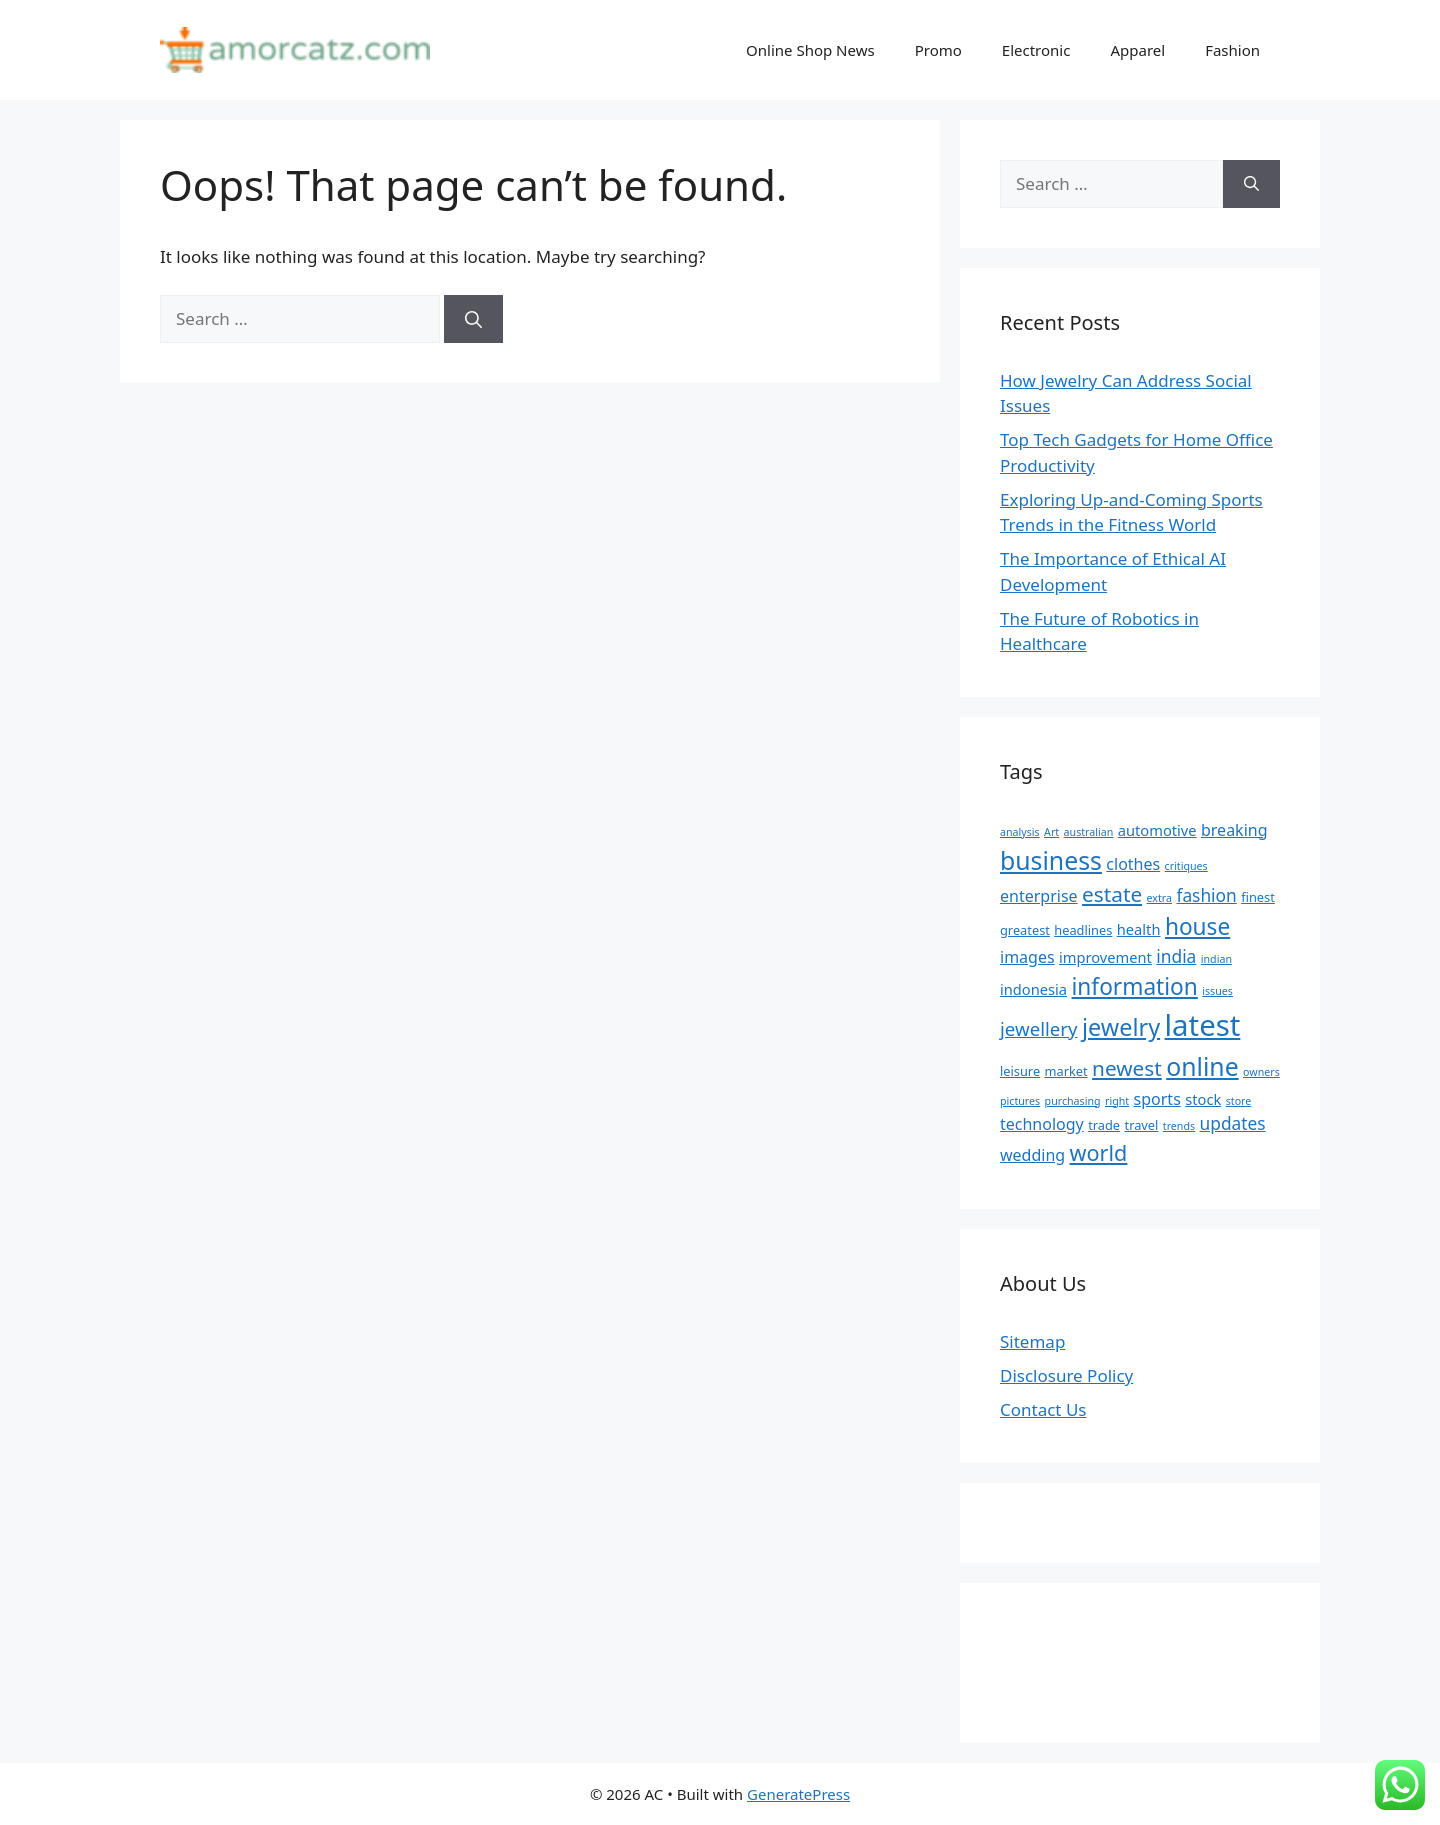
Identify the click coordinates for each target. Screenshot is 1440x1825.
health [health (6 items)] (1139, 929)
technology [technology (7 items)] (1042, 1124)
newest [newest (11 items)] (1127, 1068)
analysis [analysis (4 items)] (1020, 832)
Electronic (1036, 50)
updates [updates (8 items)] (1233, 1123)
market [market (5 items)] (1066, 1071)
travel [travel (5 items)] (1142, 1125)
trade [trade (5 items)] (1104, 1125)
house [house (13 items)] (1197, 926)
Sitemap (1032, 1341)
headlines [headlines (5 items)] (1083, 930)
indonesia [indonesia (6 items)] (1033, 989)
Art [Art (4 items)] (1051, 832)
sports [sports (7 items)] (1157, 1099)
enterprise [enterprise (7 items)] (1039, 896)
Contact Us (1043, 1409)
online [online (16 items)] (1202, 1066)
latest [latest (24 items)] (1203, 1025)
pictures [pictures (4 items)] (1020, 1101)
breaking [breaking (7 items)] (1234, 830)
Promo (938, 50)
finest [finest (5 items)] (1258, 897)
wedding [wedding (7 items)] (1032, 1155)
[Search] (473, 319)
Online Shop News (810, 50)
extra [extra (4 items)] (1159, 898)
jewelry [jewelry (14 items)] (1121, 1027)
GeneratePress (798, 1794)
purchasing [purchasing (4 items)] (1073, 1101)
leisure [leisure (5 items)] (1020, 1071)
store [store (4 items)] (1239, 1101)
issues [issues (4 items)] (1217, 991)
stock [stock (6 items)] (1203, 1099)
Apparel (1137, 50)
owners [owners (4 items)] (1261, 1072)
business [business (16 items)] (1051, 860)
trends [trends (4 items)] (1179, 1126)
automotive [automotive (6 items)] (1157, 830)
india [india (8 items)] (1176, 956)
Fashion (1232, 50)
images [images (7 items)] (1027, 957)
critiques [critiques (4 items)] (1186, 866)
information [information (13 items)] (1135, 986)
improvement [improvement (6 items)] (1105, 957)
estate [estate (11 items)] (1112, 894)
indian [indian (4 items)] (1216, 959)
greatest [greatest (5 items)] (1025, 930)
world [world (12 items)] (1099, 1152)
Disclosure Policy (1066, 1375)
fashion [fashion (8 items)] (1206, 895)
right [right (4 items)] (1117, 1101)
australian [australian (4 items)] (1089, 832)
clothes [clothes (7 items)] (1133, 864)
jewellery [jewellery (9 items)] (1039, 1028)
